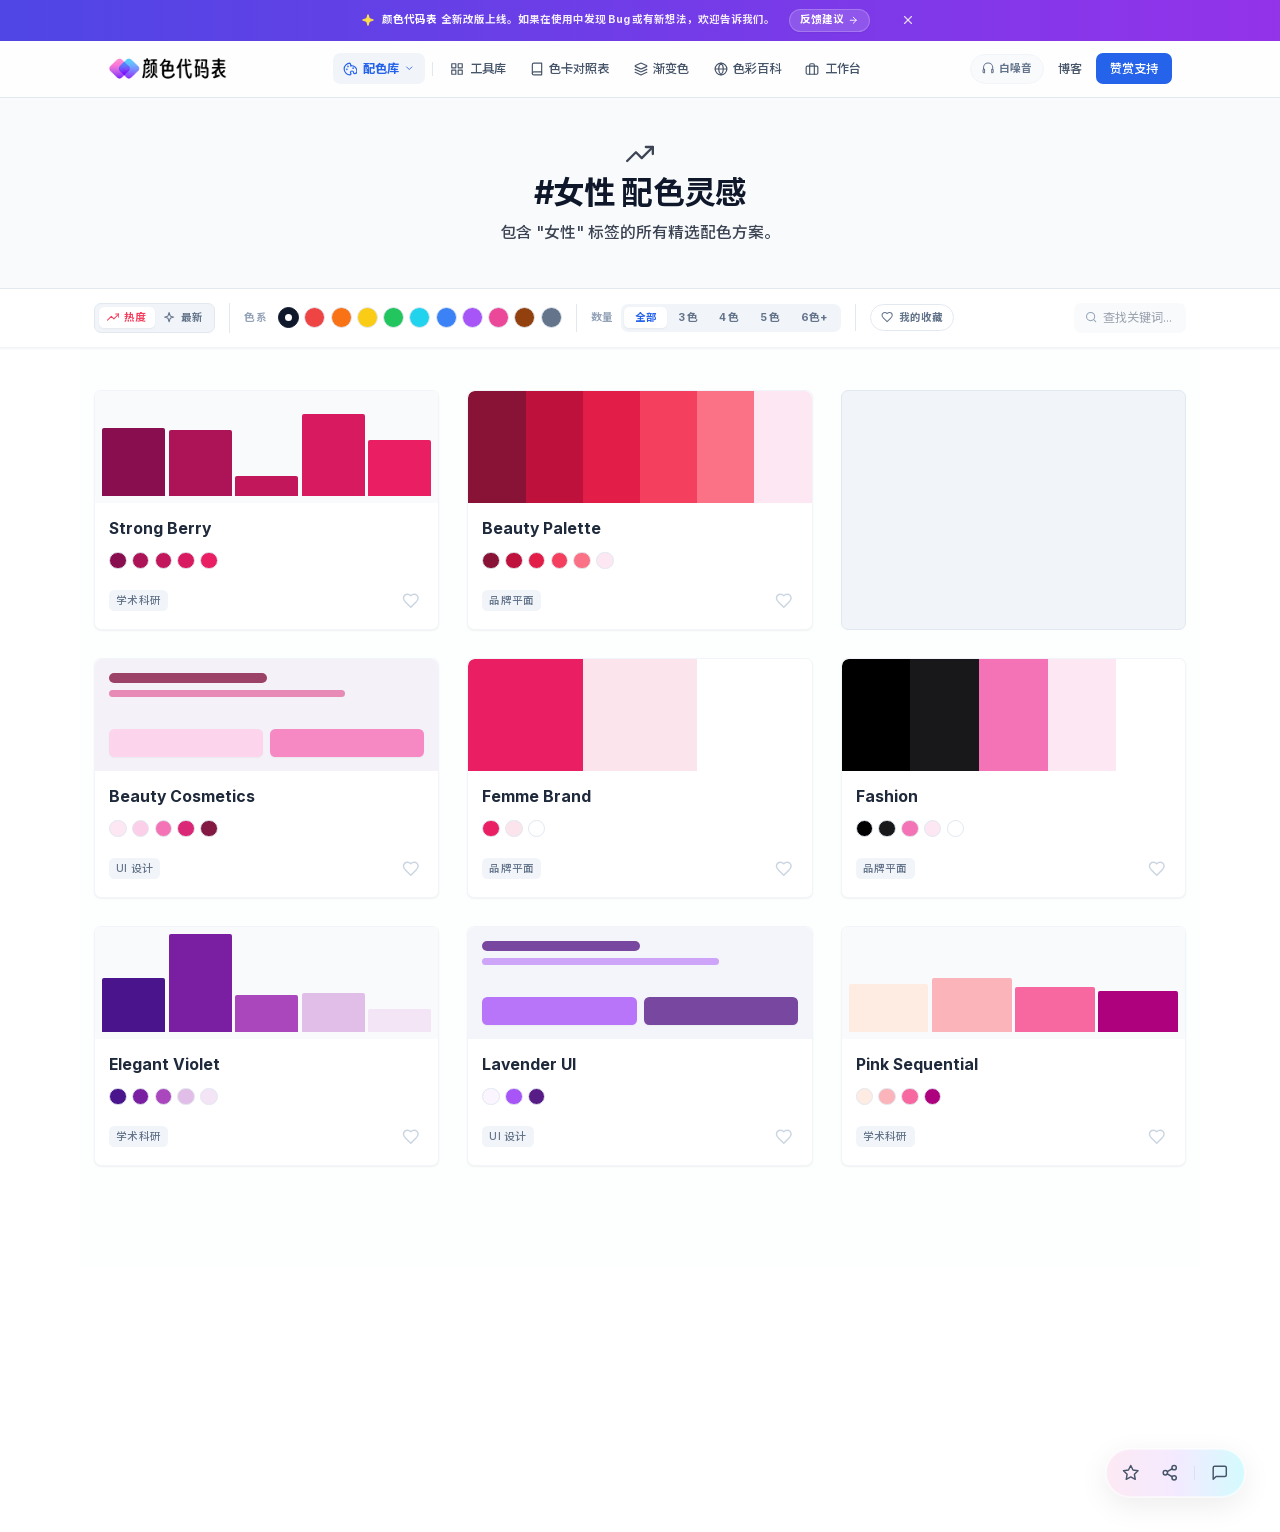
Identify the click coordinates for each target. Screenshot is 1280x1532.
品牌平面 (511, 600)
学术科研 (138, 600)
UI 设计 (134, 868)
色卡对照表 (569, 68)
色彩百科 (747, 68)
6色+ (822, 317)
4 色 (737, 317)
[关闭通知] (908, 20)
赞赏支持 (1134, 68)
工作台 (832, 68)
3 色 (696, 317)
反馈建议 (829, 19)
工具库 (477, 68)
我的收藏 (921, 317)
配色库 (378, 68)
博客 (1070, 68)
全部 (654, 317)
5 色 (778, 317)
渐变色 (661, 68)
